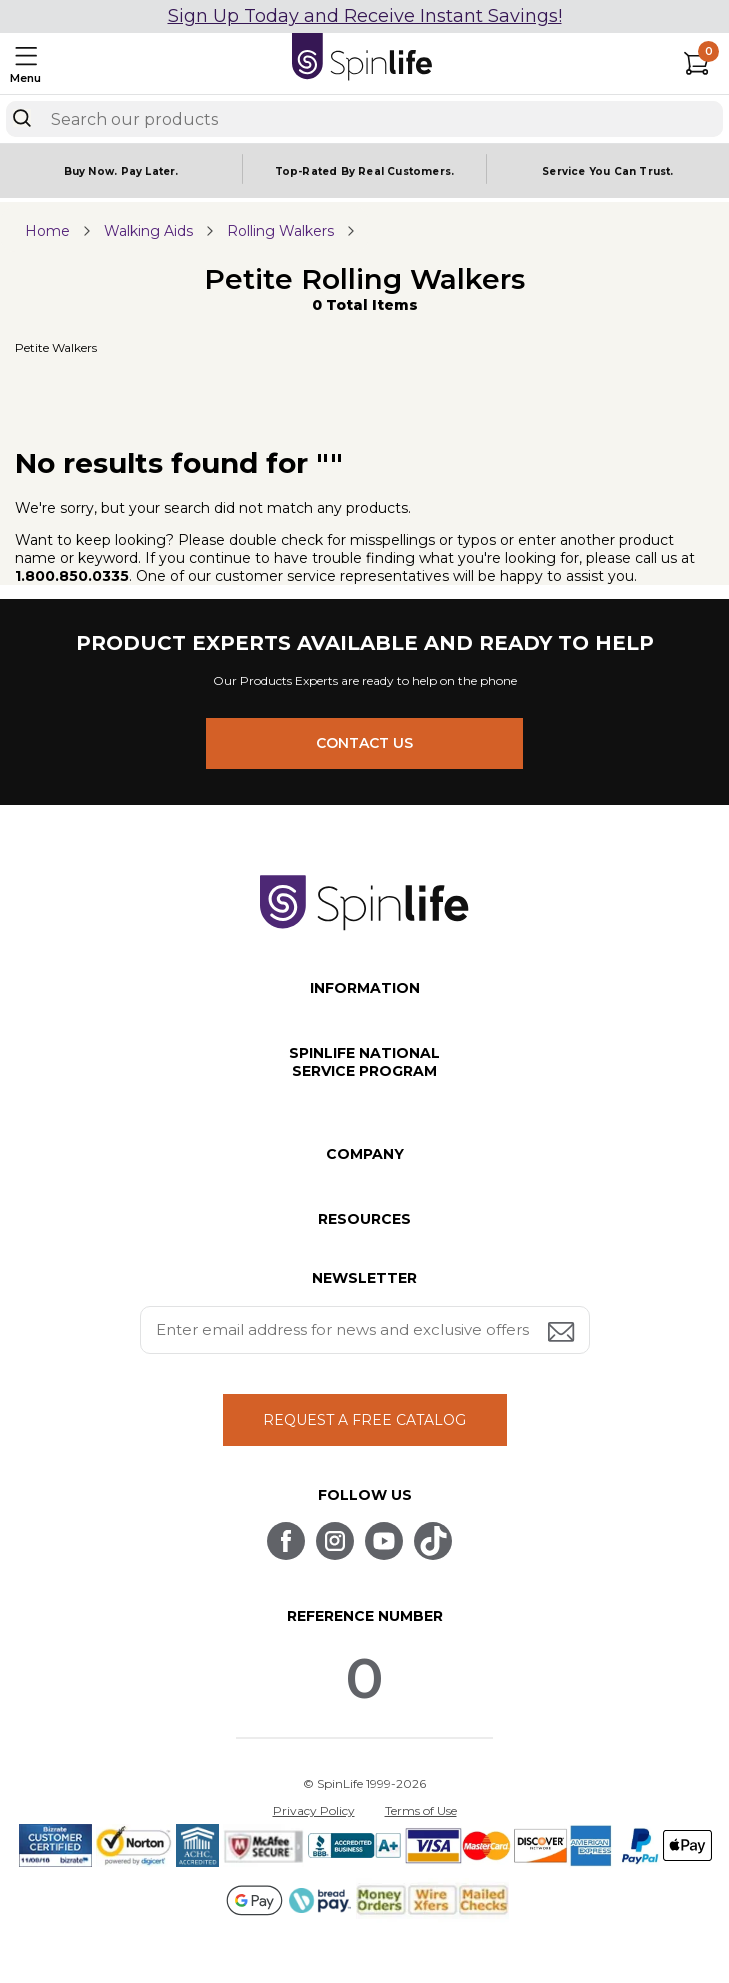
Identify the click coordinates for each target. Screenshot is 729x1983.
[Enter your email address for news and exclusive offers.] (365, 1330)
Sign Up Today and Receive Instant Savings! (365, 16)
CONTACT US (364, 743)
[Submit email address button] (563, 1333)
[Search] (22, 118)
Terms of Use (421, 1810)
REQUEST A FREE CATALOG (364, 1420)
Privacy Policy (314, 1810)
